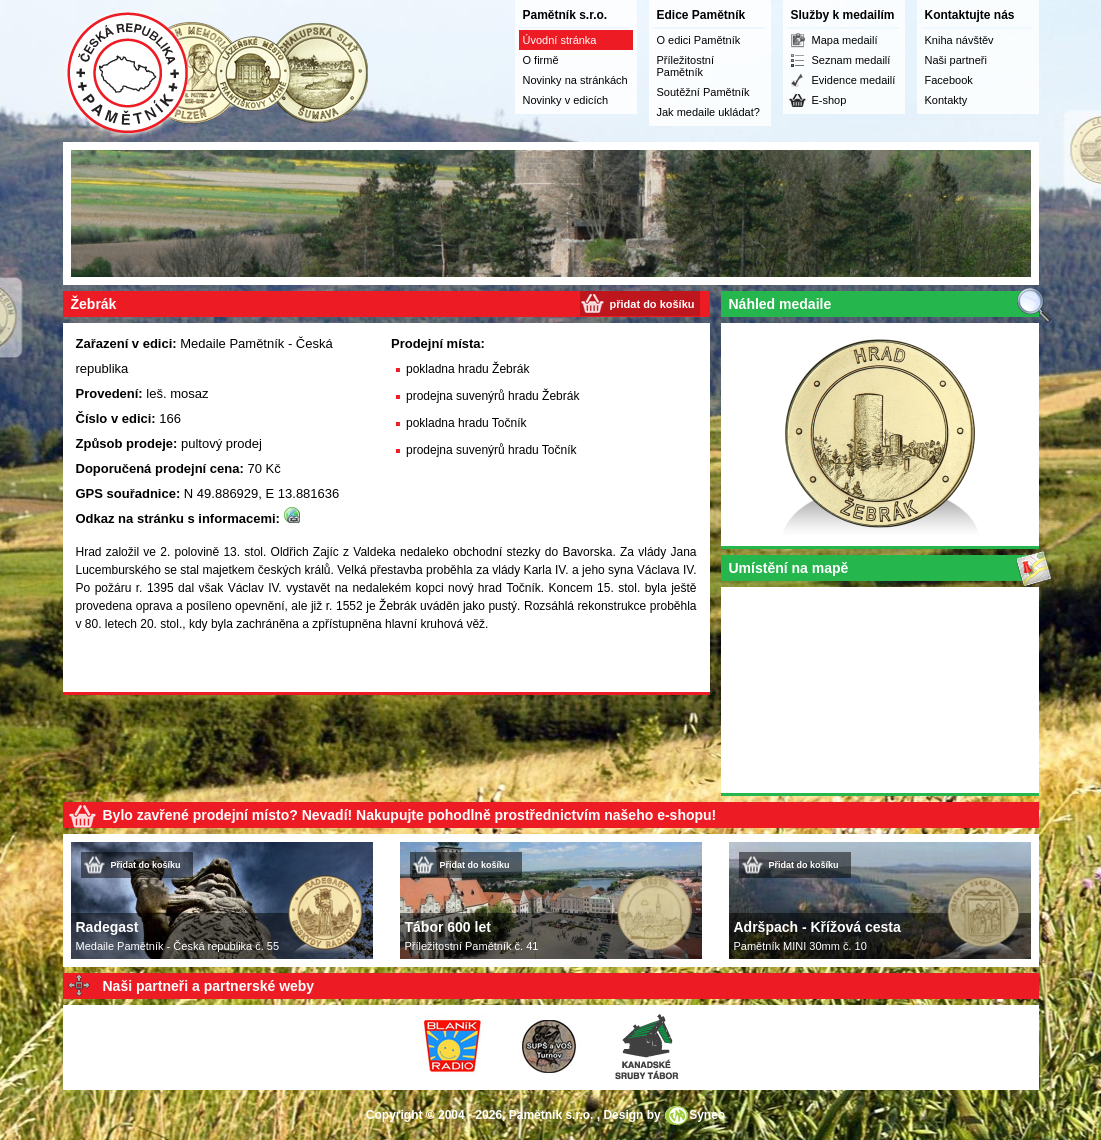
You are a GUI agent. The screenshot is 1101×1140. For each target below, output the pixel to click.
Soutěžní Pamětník (703, 92)
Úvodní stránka (560, 40)
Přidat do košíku (146, 865)
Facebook (949, 80)
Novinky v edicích (566, 100)
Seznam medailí (851, 60)
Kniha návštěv (959, 40)
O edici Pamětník (699, 40)
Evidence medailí (854, 80)
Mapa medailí (845, 40)
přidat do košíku (652, 304)
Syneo (707, 1115)
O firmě (541, 60)
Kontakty (946, 100)
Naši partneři (956, 60)
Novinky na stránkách (575, 80)
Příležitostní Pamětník (685, 66)
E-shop (829, 100)
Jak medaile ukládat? (708, 112)
